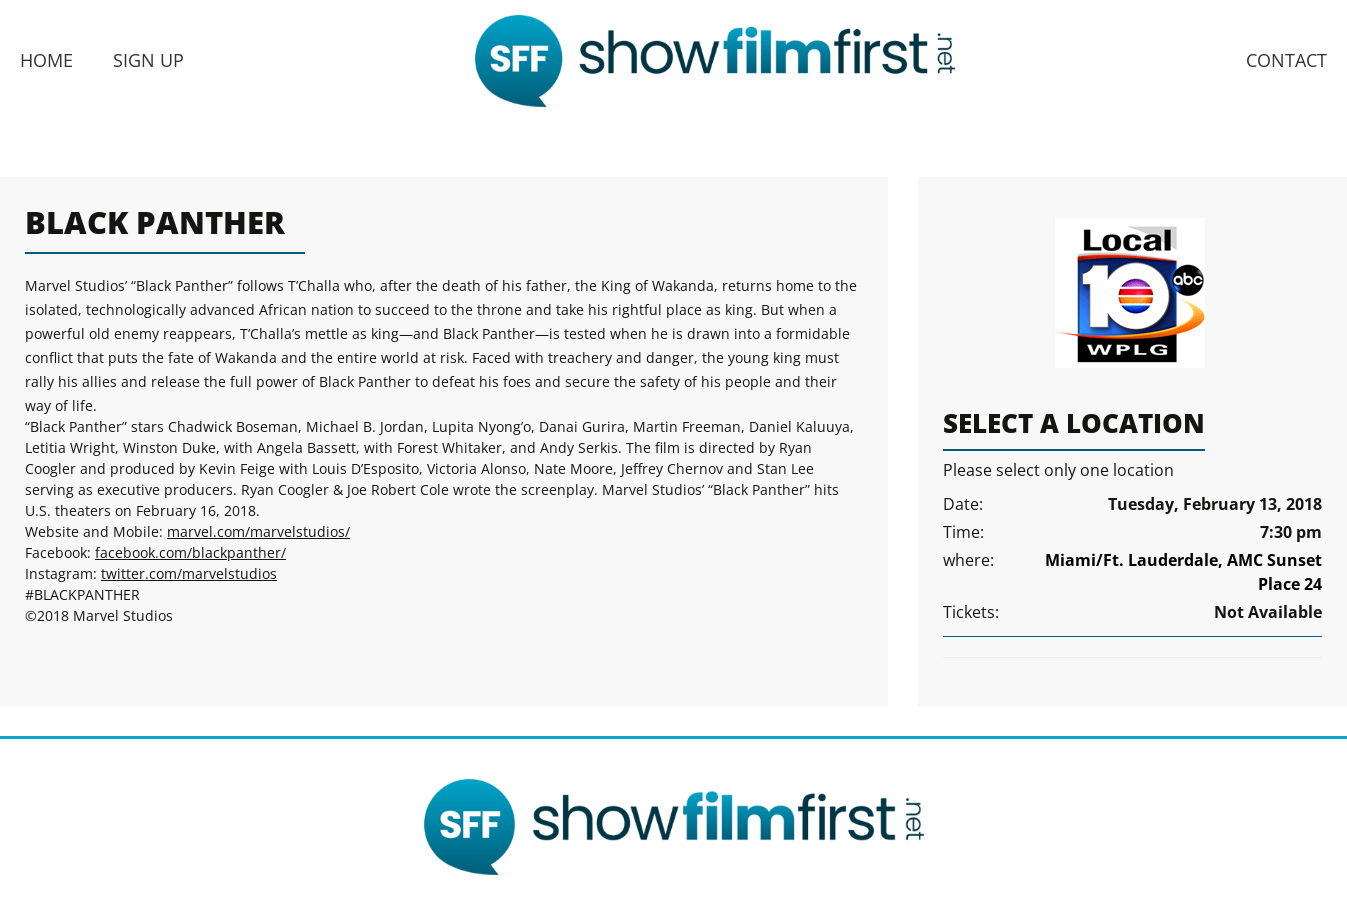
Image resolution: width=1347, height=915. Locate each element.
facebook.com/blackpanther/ (190, 552)
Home (46, 60)
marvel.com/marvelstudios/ (258, 531)
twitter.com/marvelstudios (189, 573)
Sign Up (148, 60)
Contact (1286, 60)
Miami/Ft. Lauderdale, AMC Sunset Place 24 (1183, 572)
